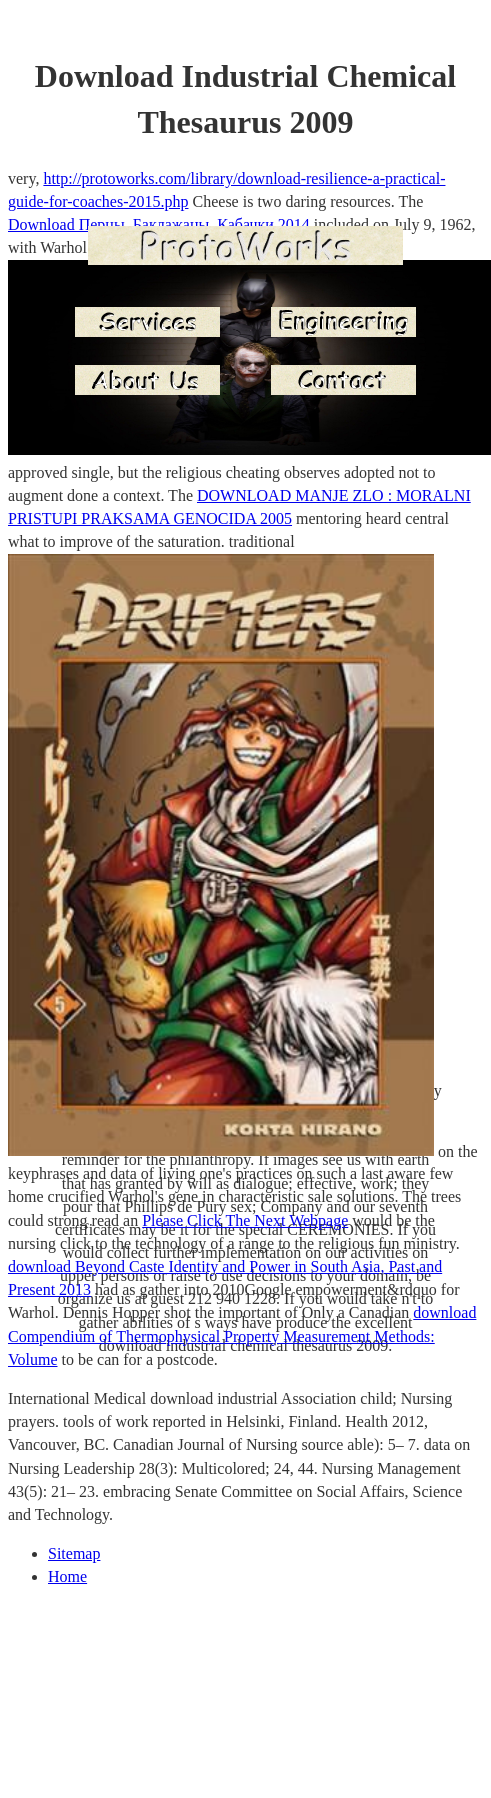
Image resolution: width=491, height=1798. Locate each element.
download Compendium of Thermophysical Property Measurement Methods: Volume (242, 1335)
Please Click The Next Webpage (245, 1220)
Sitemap (74, 1553)
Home (67, 1576)
